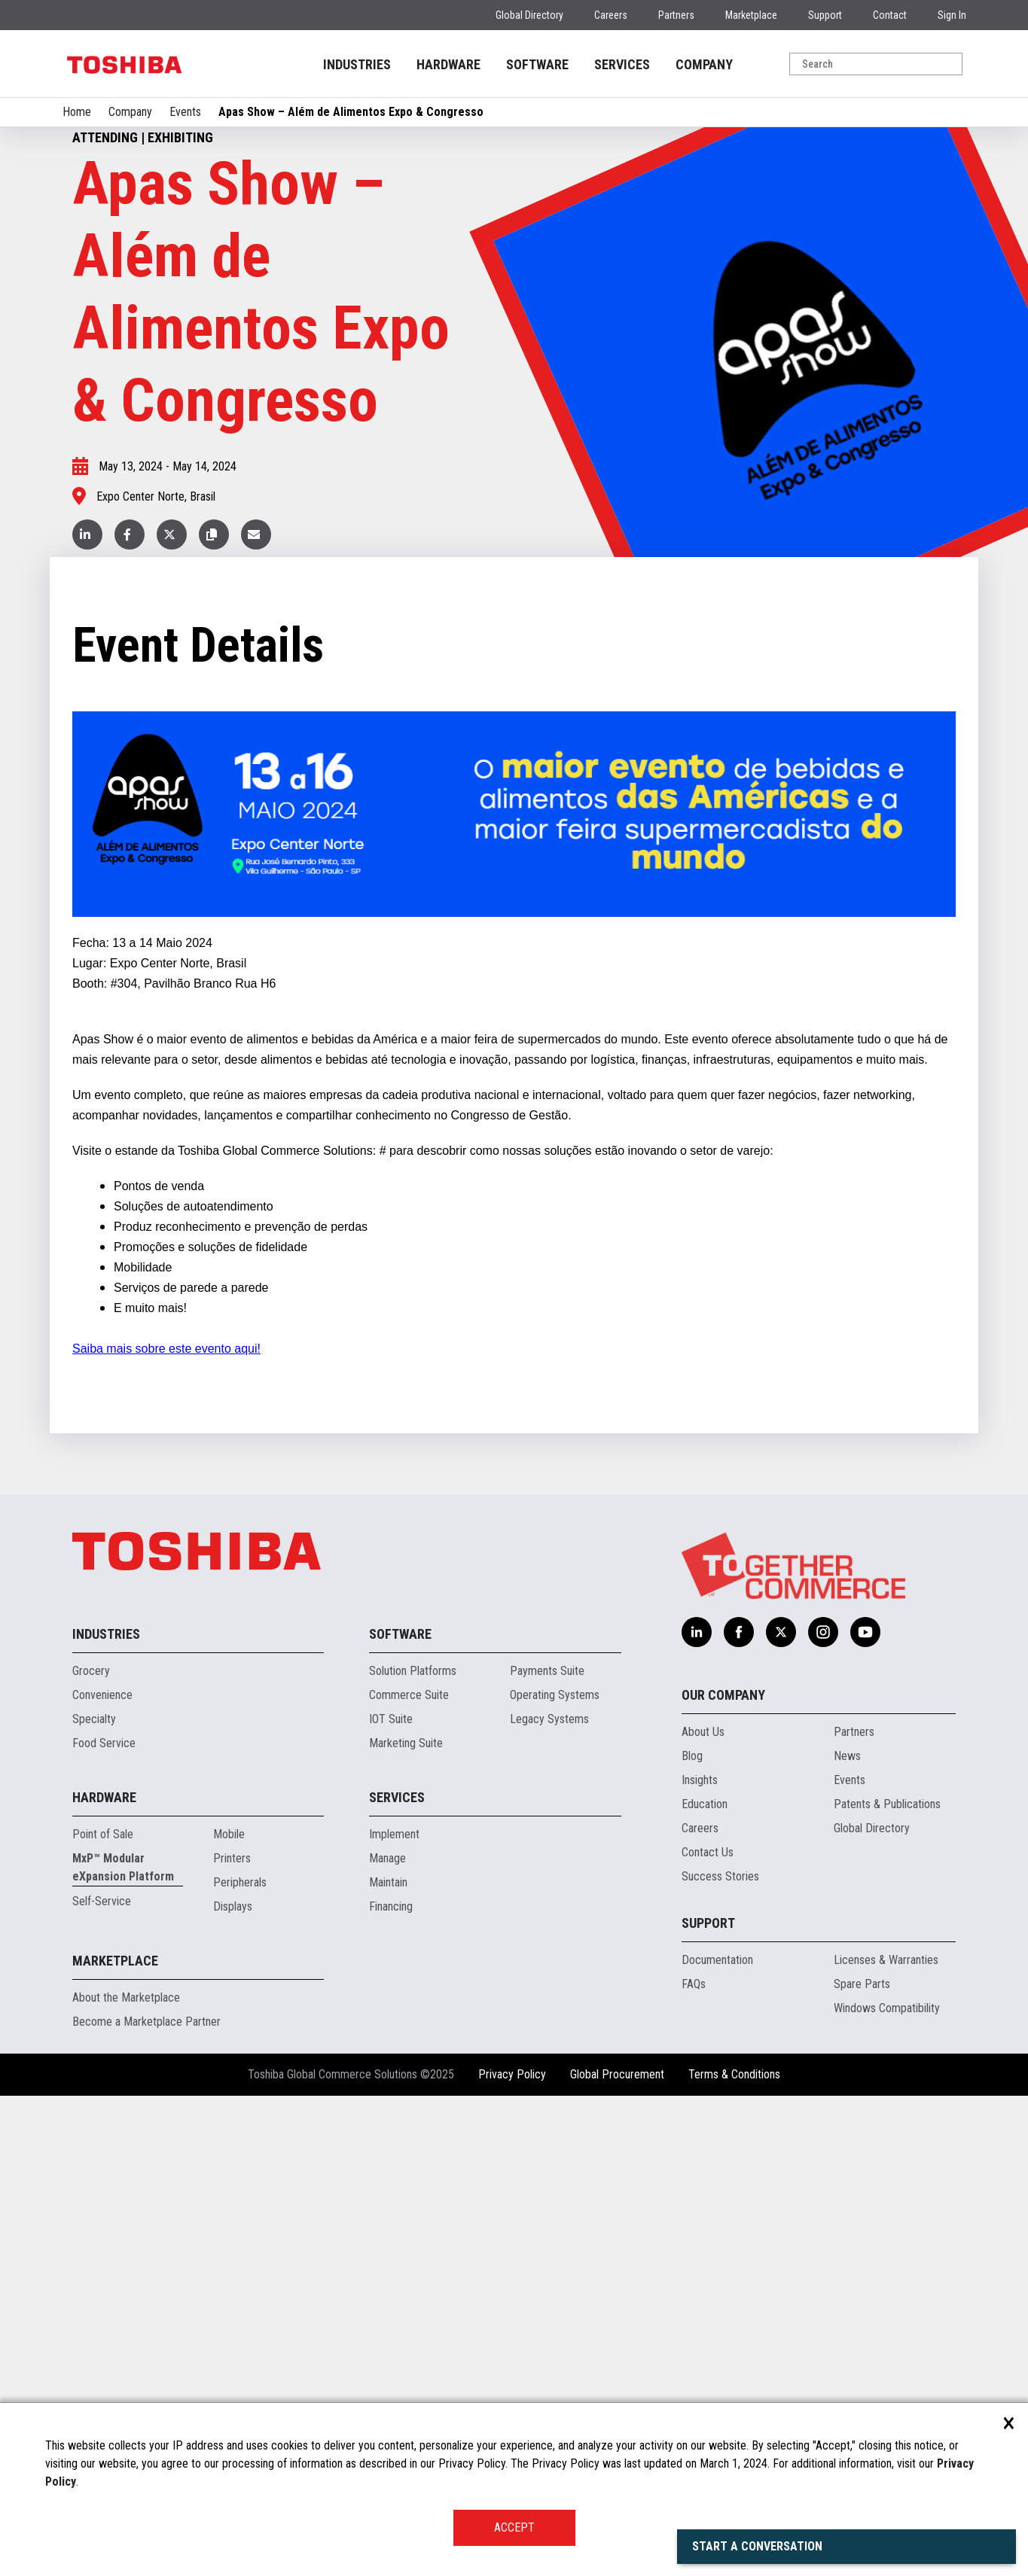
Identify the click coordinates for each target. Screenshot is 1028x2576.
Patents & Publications (887, 1804)
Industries (106, 1634)
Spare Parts (862, 1984)
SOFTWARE (537, 64)
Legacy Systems (549, 1719)
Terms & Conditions (734, 2074)
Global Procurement (617, 2074)
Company (130, 112)
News (847, 1756)
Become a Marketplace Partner (146, 2021)
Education (705, 1804)
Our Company (723, 1695)
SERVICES (622, 64)
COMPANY (704, 64)
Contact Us (708, 1852)
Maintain (388, 1882)
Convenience (102, 1695)
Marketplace (751, 15)
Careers (610, 15)
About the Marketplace (126, 1997)
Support (825, 15)
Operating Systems (554, 1695)
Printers (232, 1858)
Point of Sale (102, 1834)
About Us (703, 1732)
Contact (890, 15)
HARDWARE (448, 64)
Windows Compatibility (887, 2008)
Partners (676, 15)
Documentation (717, 1960)
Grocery (91, 1671)
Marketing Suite (406, 1743)
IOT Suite (391, 1719)
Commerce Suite (409, 1695)
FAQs (694, 1984)
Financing (391, 1906)
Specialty (94, 1719)
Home (77, 112)
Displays (232, 1906)
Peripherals (240, 1882)
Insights (700, 1780)
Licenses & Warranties (886, 1960)
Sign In (952, 15)
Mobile (229, 1834)
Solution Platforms (412, 1671)
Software (400, 1634)
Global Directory (529, 15)
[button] (214, 534)
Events (185, 112)
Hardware (104, 1797)
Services (397, 1797)
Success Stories (720, 1876)
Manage (387, 1858)
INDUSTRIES (357, 64)
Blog (692, 1756)
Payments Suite (547, 1671)
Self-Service (101, 1901)
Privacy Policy (512, 2074)
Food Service (104, 1743)
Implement (394, 1834)
